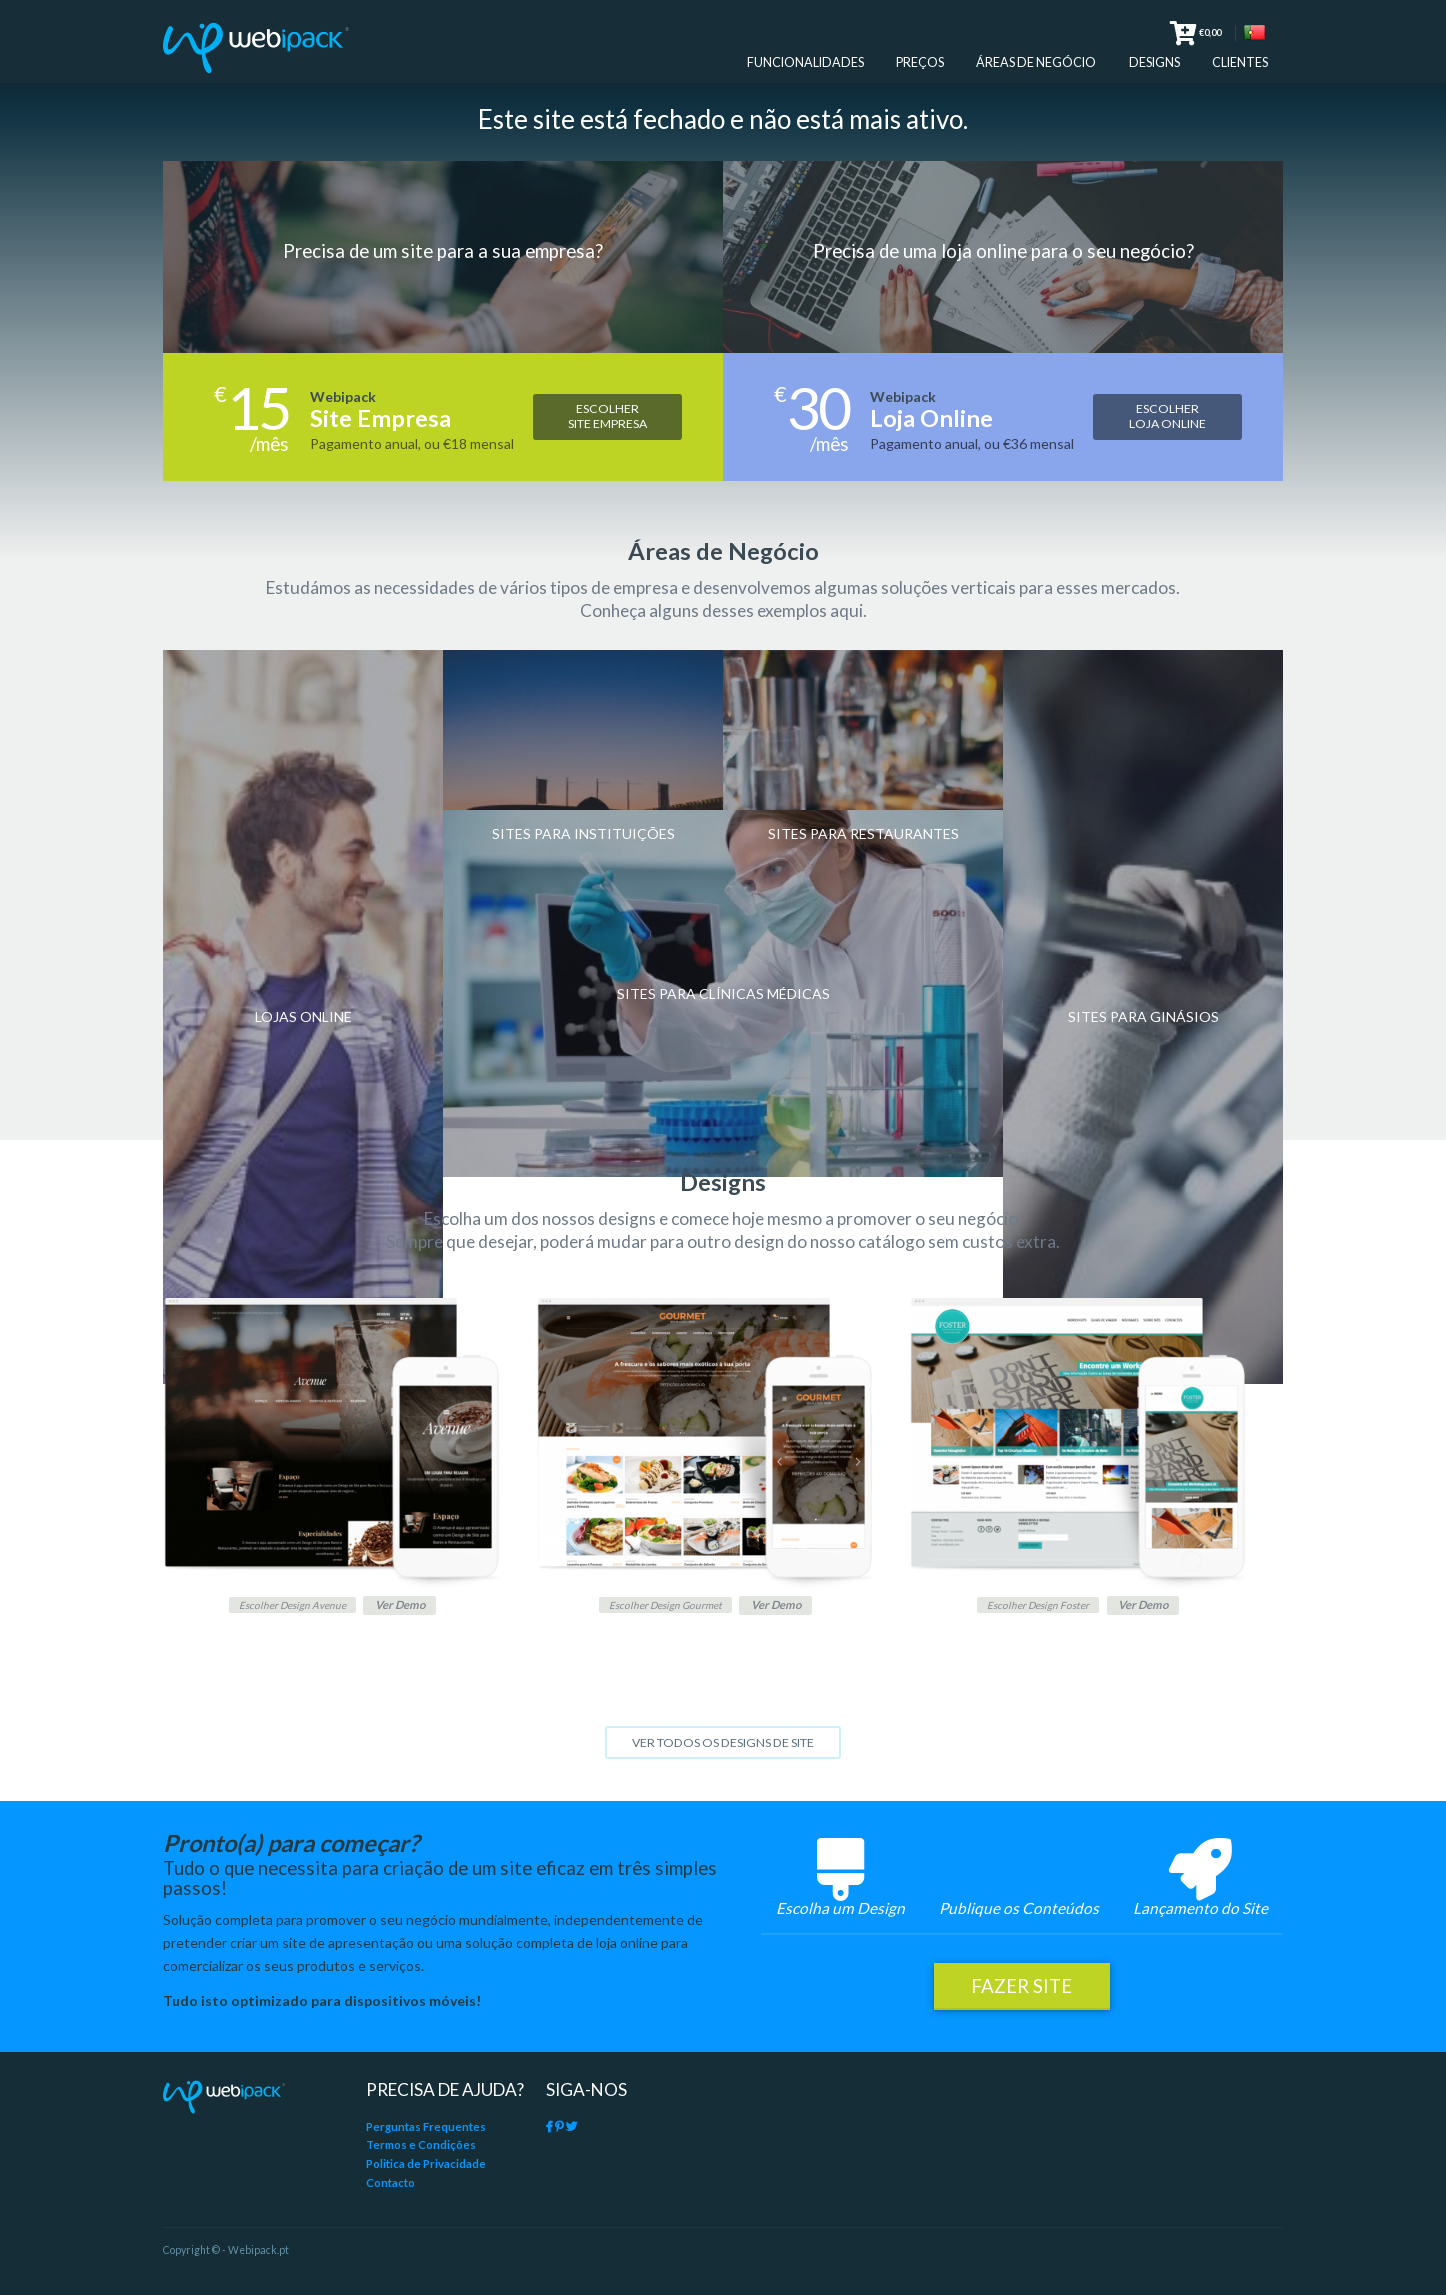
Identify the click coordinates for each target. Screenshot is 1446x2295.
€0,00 (1195, 35)
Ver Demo (408, 1608)
